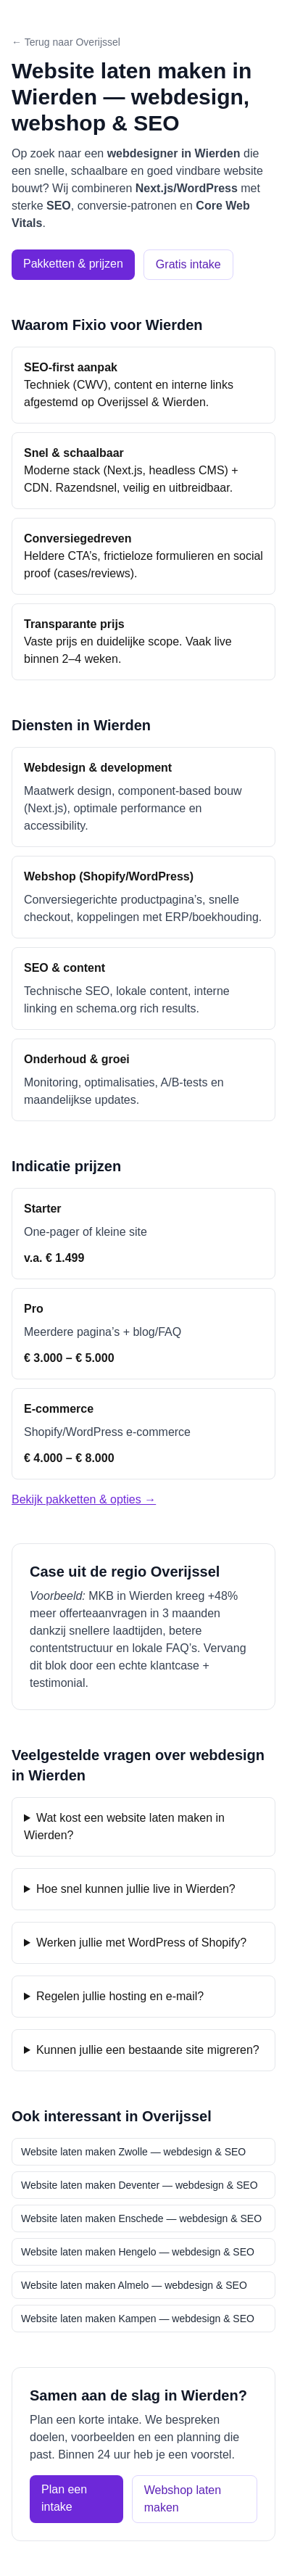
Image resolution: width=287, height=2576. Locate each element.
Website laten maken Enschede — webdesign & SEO (141, 2218)
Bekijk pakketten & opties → (84, 1499)
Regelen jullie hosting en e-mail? (120, 1996)
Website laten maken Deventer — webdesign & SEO (139, 2185)
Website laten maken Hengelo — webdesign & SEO (137, 2252)
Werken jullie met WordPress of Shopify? (141, 1942)
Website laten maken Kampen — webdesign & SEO (137, 2318)
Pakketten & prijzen (73, 263)
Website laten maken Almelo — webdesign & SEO (134, 2285)
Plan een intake (64, 2498)
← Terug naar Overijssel (66, 42)
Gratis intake (188, 264)
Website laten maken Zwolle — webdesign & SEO (133, 2152)
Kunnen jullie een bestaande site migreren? (147, 2050)
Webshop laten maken (182, 2499)
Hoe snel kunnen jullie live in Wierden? (136, 1889)
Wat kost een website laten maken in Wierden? (124, 1826)
